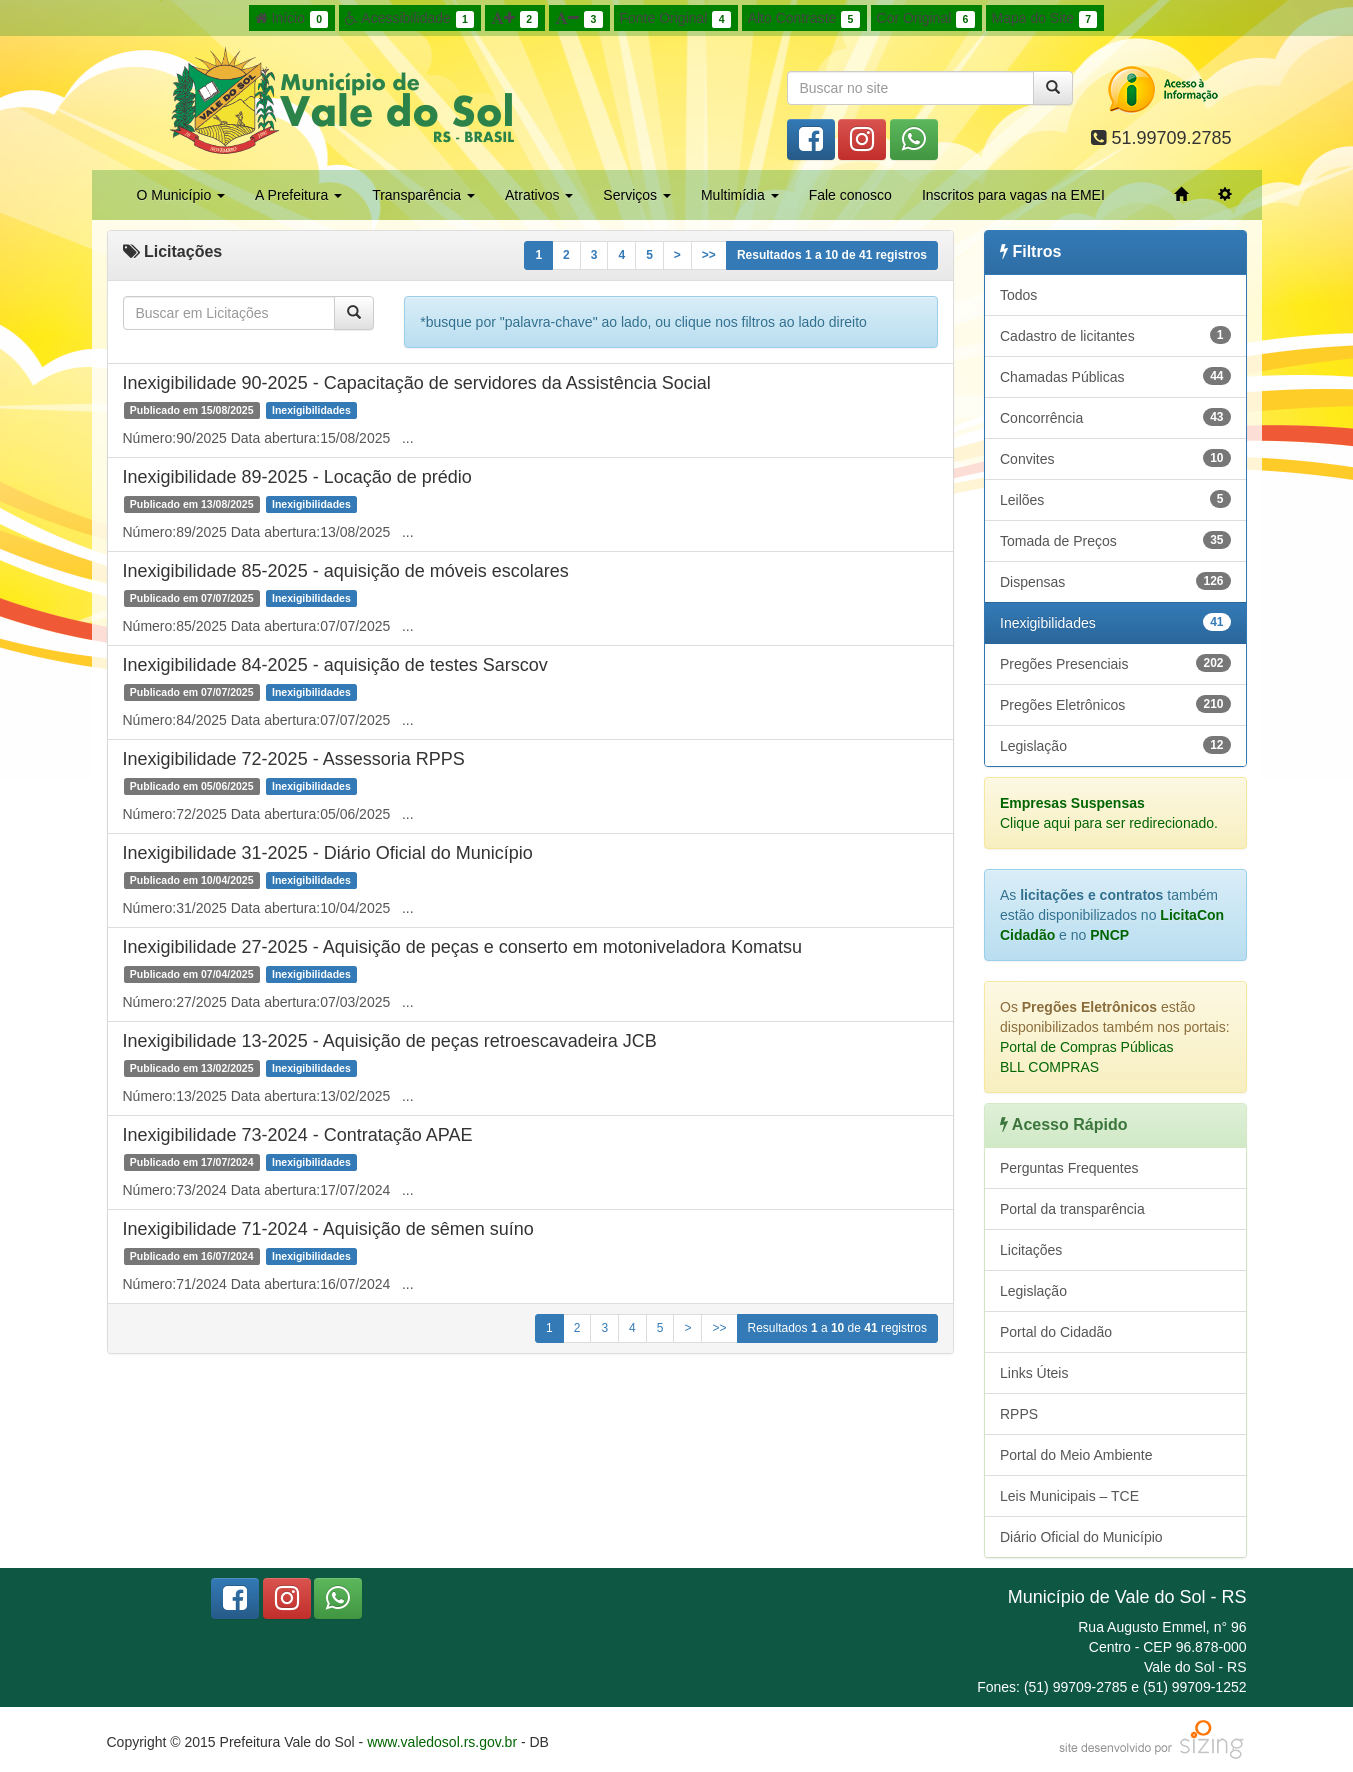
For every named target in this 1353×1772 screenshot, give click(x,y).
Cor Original (926, 19)
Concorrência (1115, 417)
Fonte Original (675, 19)
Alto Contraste (804, 19)
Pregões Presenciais (1115, 663)
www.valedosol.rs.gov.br (442, 1742)
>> (709, 255)
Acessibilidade (409, 19)
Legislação (1115, 745)
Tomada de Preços (1115, 540)
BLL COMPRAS (1049, 1067)
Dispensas (1115, 581)
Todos (1018, 295)
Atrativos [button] (539, 195)
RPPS (1019, 1414)
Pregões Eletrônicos (1115, 704)
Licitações (1031, 1250)
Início (292, 19)
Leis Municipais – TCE (1069, 1496)
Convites (1115, 458)
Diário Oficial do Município (1081, 1537)
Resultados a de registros (832, 255)
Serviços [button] (637, 195)
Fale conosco (850, 195)
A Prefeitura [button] (298, 195)
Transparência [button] (423, 195)
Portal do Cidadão (1056, 1332)
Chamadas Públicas (1115, 376)
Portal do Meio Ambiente (1076, 1455)
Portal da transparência (1072, 1209)
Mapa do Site (1045, 19)
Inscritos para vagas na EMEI (1013, 195)
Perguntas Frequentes (1069, 1168)
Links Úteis (1034, 1373)
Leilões (1115, 499)
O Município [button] (181, 195)
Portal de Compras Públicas (1087, 1047)
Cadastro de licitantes (1115, 335)
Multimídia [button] (740, 195)
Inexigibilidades (1115, 622)
